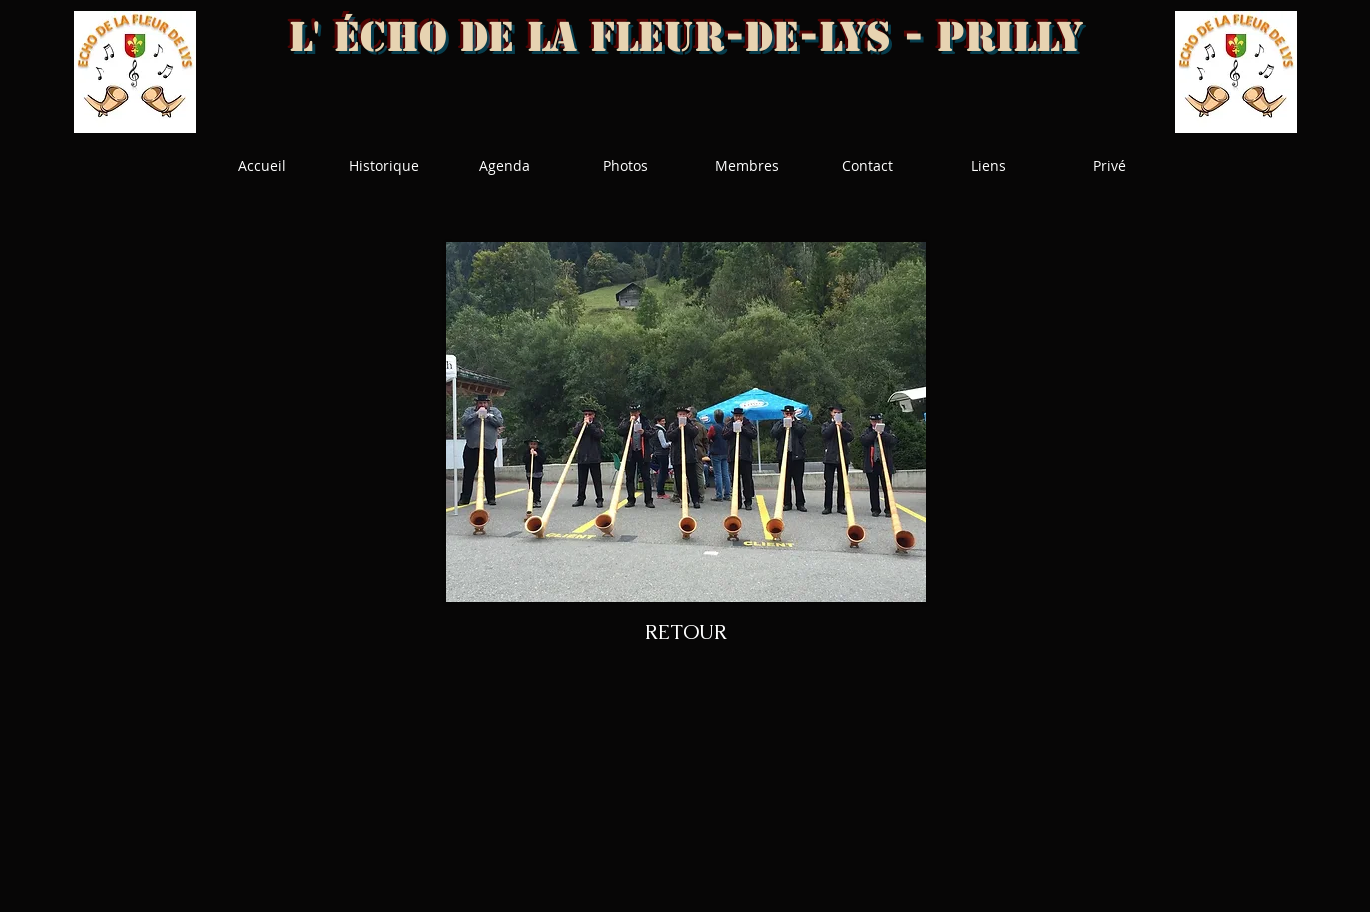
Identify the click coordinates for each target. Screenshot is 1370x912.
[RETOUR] (686, 632)
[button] (686, 422)
